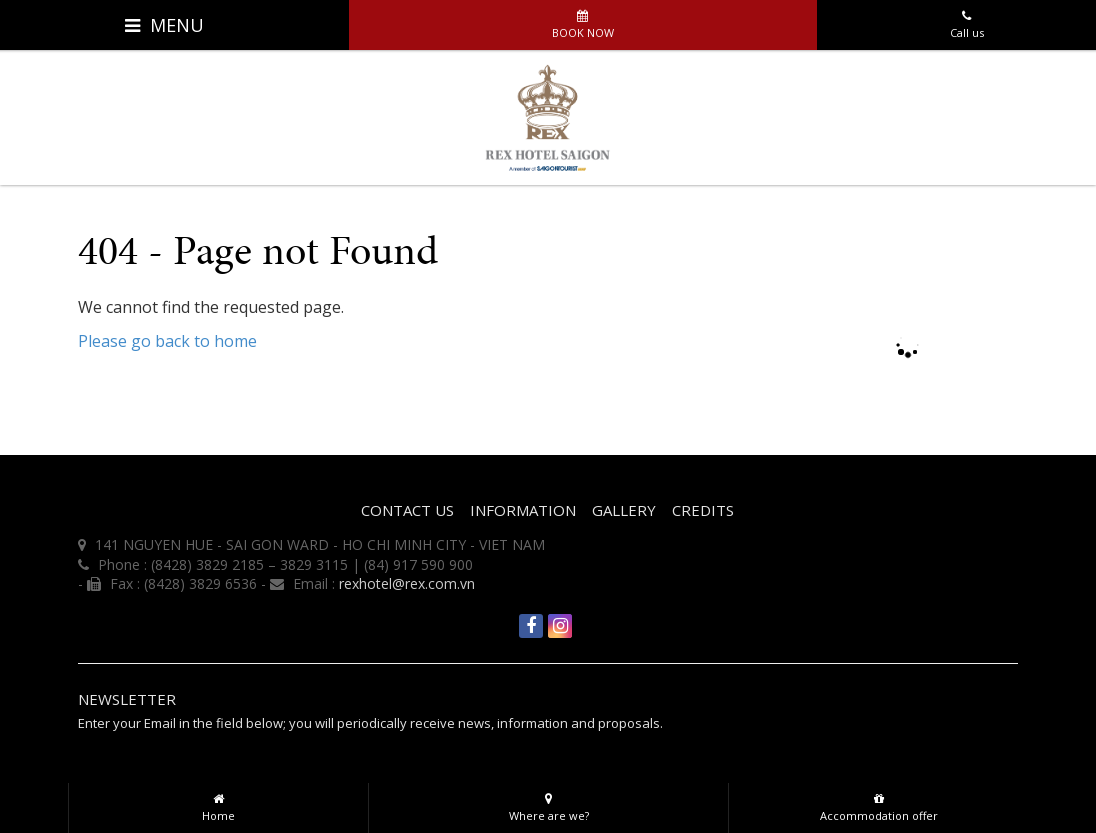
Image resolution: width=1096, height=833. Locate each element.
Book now (583, 20)
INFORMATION (523, 510)
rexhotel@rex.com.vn (407, 583)
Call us (966, 20)
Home (218, 803)
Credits (703, 510)
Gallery (624, 510)
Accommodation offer (878, 803)
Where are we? (548, 803)
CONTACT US (407, 510)
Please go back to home (167, 341)
